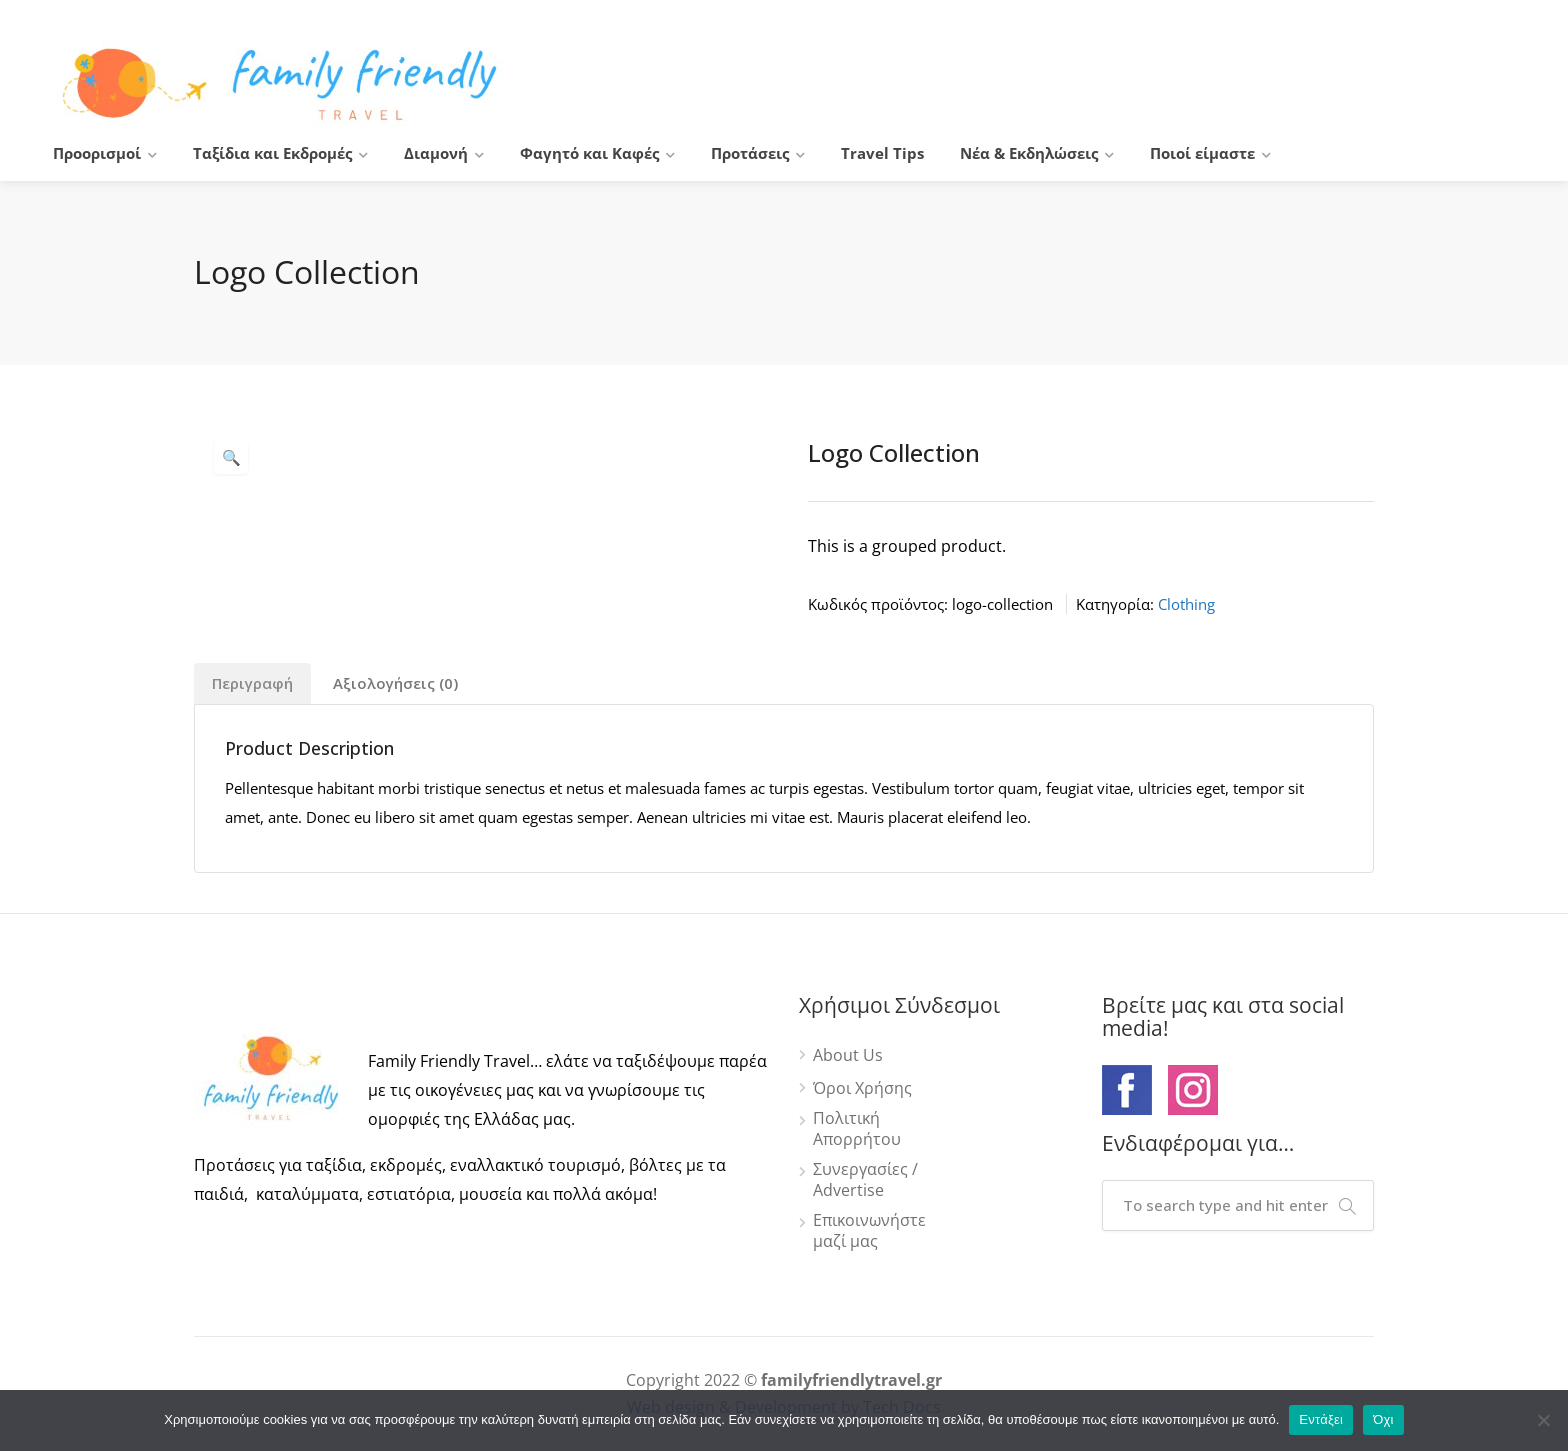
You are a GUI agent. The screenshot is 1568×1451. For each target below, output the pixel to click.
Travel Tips (882, 153)
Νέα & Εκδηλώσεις (1029, 153)
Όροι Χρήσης (862, 1088)
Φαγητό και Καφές (589, 153)
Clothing (1186, 604)
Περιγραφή (252, 683)
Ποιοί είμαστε (1202, 153)
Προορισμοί (97, 153)
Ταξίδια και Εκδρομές (272, 153)
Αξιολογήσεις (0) (395, 683)
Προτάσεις (750, 153)
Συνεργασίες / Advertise (865, 1180)
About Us (848, 1055)
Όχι (1383, 1419)
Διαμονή (436, 153)
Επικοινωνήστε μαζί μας (869, 1231)
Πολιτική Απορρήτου (857, 1129)
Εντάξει (1321, 1419)
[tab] (252, 683)
